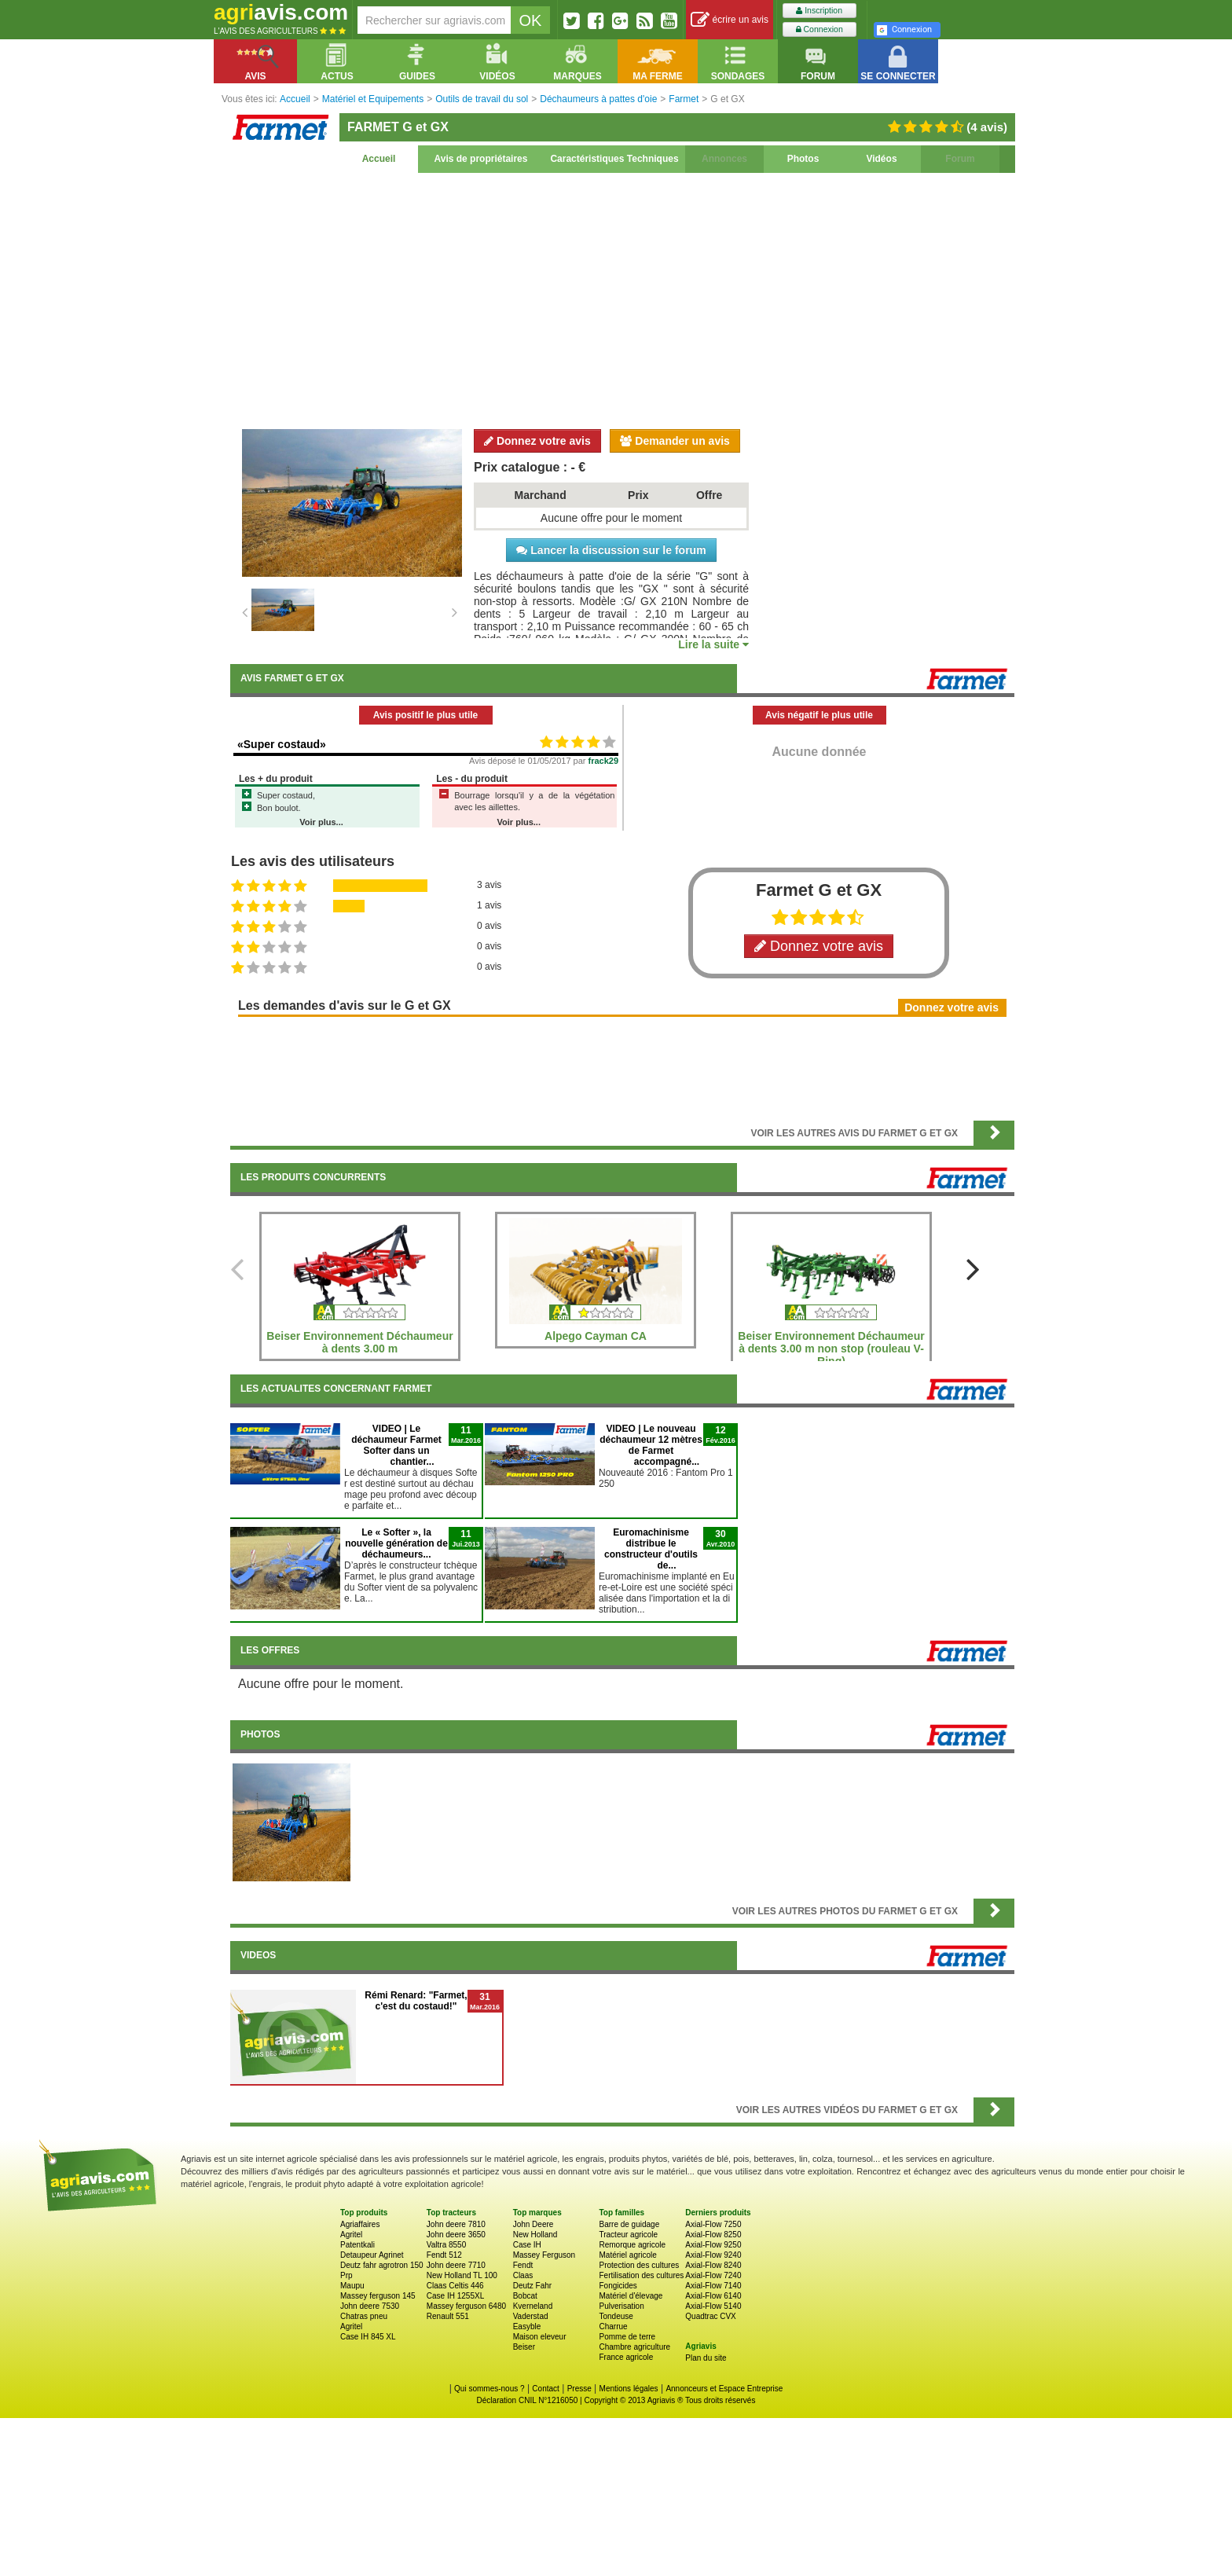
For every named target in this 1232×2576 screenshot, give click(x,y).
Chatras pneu (363, 2316)
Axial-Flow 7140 (713, 2285)
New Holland (535, 2234)
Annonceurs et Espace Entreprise (724, 2388)
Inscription (819, 11)
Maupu (352, 2285)
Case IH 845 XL (368, 2336)
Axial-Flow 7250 (713, 2224)
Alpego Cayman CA (595, 1336)
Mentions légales (629, 2388)
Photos (803, 158)
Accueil (379, 158)
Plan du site (705, 2358)
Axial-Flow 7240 (713, 2275)
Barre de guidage (629, 2224)
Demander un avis (675, 441)
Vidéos (881, 158)
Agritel (351, 2234)
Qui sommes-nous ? (489, 2388)
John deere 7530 (369, 2306)
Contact (545, 2388)
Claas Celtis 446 (455, 2285)
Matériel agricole (627, 2255)
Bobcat (525, 2296)
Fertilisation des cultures (641, 2275)
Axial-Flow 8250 (713, 2234)
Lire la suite (713, 644)
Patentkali (357, 2244)
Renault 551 (448, 2316)
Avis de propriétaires (481, 158)
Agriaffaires (360, 2224)
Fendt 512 (444, 2255)
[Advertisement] (622, 299)
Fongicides (617, 2285)
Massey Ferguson (544, 2255)
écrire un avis (729, 20)
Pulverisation (621, 2306)
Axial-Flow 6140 (713, 2296)
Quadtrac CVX (710, 2316)
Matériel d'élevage (630, 2296)
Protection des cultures (639, 2265)
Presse (579, 2388)
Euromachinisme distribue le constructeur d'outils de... (651, 1549)
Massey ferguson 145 (378, 2296)
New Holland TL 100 (462, 2275)
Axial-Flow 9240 (713, 2255)
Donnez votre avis (537, 441)
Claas (523, 2275)
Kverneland (533, 2306)
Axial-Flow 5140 (713, 2306)
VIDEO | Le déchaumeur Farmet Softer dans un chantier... (396, 1445)
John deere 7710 (456, 2265)
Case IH (527, 2244)
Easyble (527, 2326)
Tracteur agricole (628, 2234)
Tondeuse (615, 2316)
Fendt (523, 2265)
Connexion (819, 29)
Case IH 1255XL (455, 2296)
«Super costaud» (281, 744)
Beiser (524, 2347)
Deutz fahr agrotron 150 (382, 2265)
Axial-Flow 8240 (713, 2265)
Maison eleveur (539, 2336)
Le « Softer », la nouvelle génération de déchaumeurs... (396, 1543)
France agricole (626, 2357)
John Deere (533, 2224)
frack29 (603, 760)
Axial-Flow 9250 (713, 2244)
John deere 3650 (456, 2234)
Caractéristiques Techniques (614, 158)
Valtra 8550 (446, 2244)
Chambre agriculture (634, 2347)
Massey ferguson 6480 (466, 2306)
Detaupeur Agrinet (372, 2255)
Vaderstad (530, 2316)
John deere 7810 (456, 2224)
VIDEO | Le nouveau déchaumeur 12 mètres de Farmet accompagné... (651, 1445)
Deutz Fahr (532, 2285)
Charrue (613, 2326)
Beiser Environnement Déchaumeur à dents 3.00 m (359, 1342)
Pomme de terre (627, 2336)
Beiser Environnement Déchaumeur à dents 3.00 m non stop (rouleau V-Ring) (831, 1348)
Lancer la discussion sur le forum (611, 550)
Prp (346, 2275)
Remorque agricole (632, 2244)
